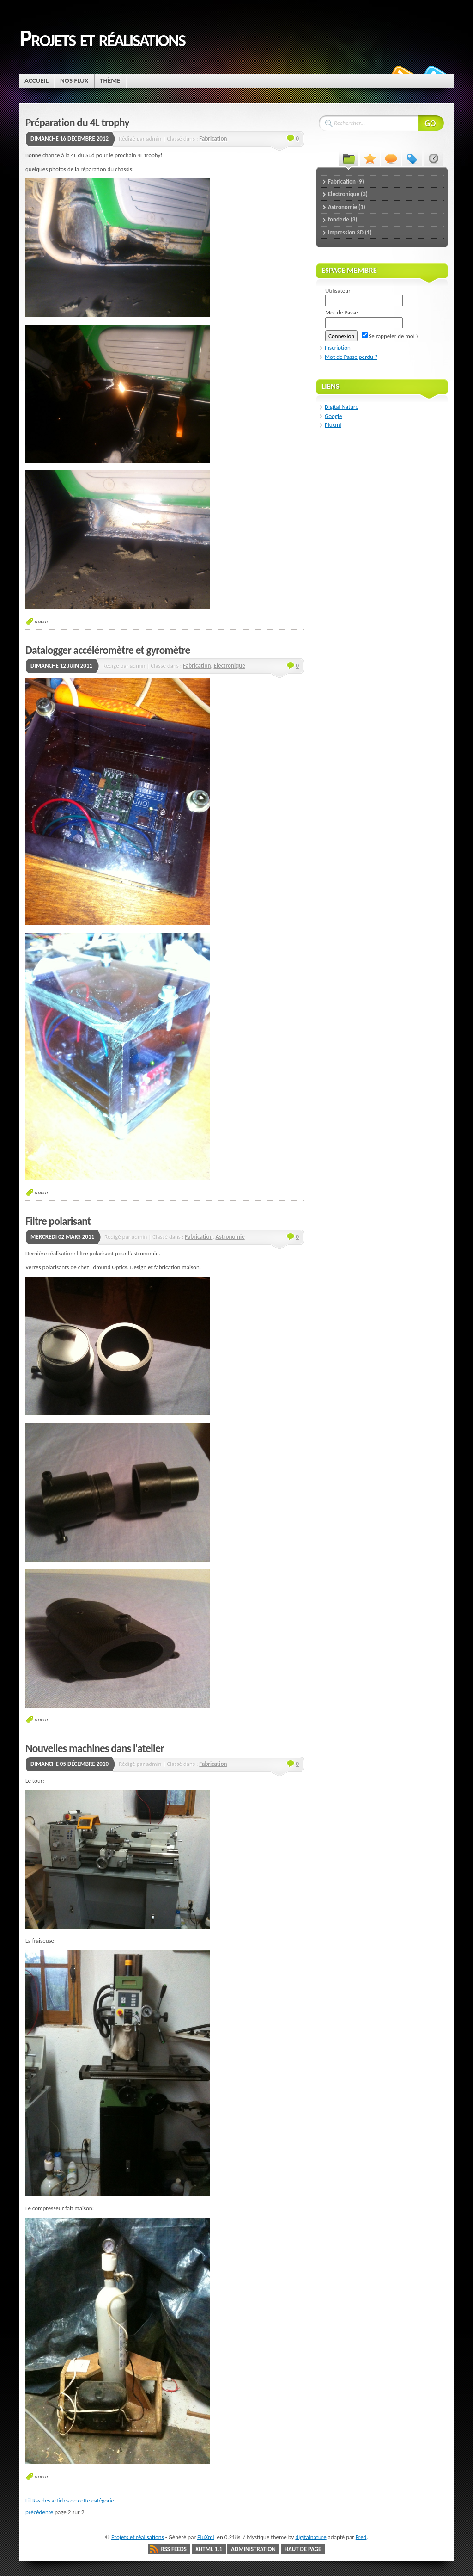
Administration (253, 2548)
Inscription (338, 347)
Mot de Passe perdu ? (351, 356)
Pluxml (333, 424)
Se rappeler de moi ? (390, 335)
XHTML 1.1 (208, 2548)
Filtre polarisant (58, 1221)
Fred (361, 2536)
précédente (39, 2511)
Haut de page (303, 2548)
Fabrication (213, 138)
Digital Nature (341, 406)
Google (333, 415)
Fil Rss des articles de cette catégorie (69, 2500)
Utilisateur (338, 290)
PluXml (205, 2536)
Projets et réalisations (102, 38)
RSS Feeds (174, 2548)
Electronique (229, 665)
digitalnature (310, 2536)
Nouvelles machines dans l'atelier (94, 1748)
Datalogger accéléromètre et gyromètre (107, 650)
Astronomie (230, 1236)
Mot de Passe (341, 312)
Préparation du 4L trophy (77, 122)
